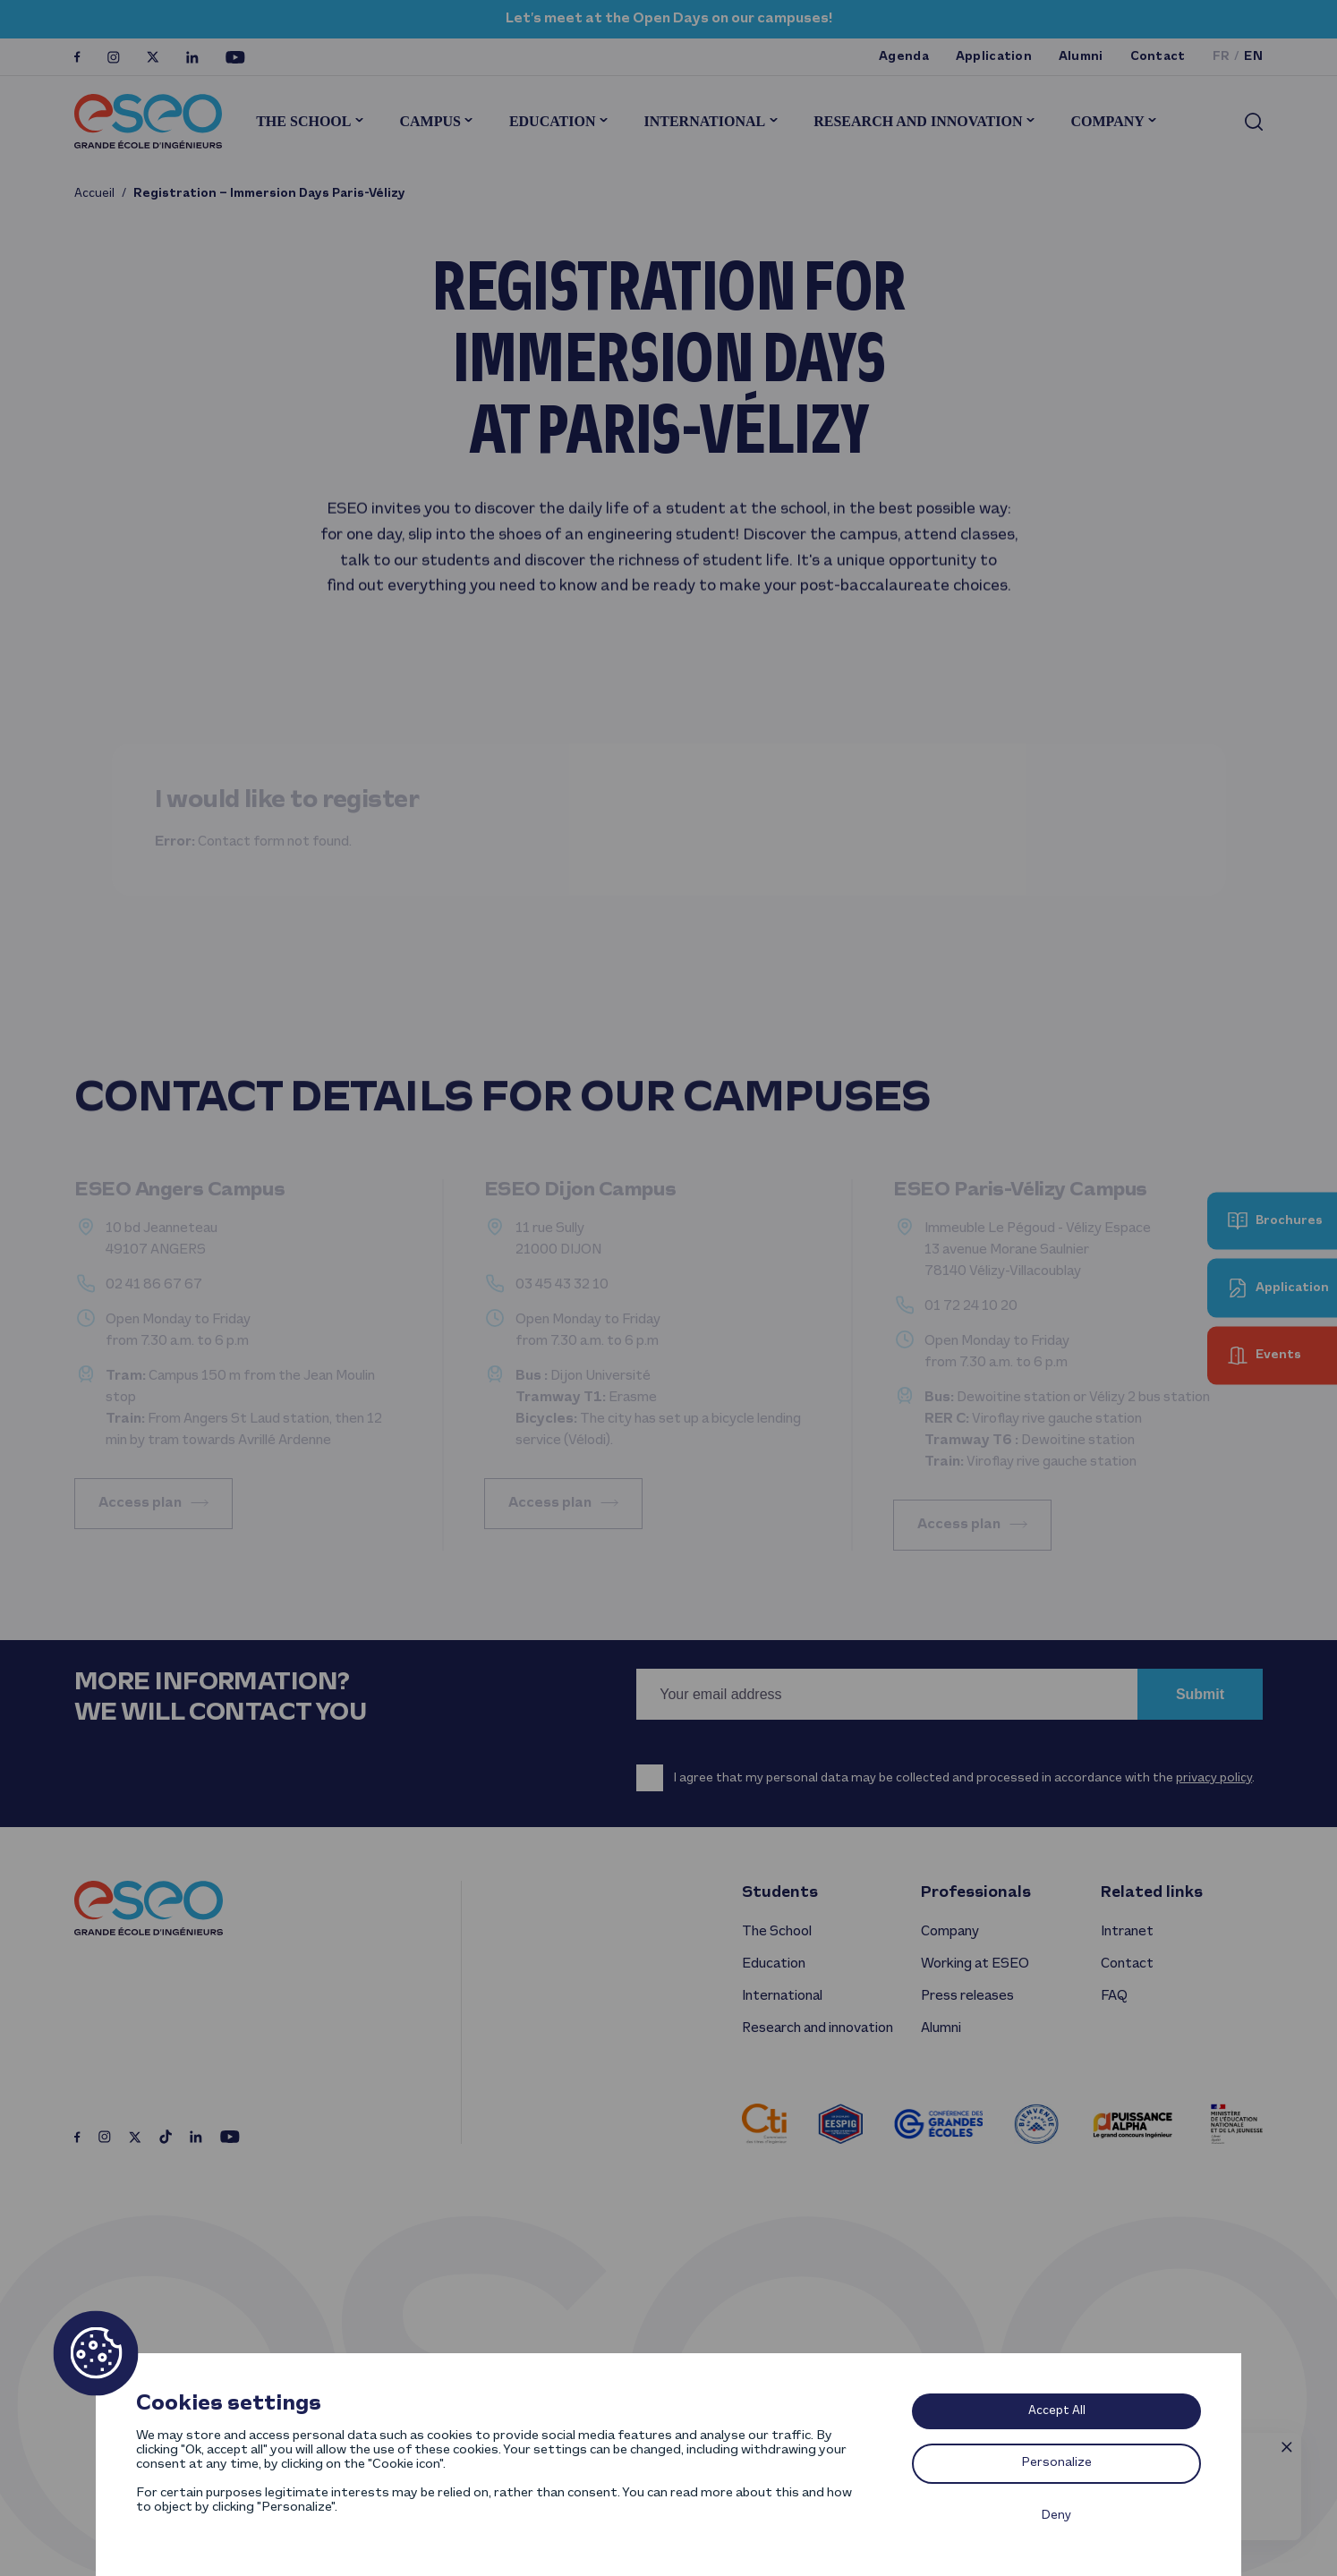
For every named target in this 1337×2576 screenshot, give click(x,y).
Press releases (967, 1996)
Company (1107, 121)
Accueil (94, 193)
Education (552, 121)
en (1253, 57)
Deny (1056, 2515)
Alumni (1081, 57)
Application (994, 57)
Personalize (1057, 2463)
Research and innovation (917, 121)
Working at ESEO (975, 1964)
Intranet (1127, 1932)
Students (780, 1892)
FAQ (1114, 1996)
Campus (429, 121)
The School (303, 121)
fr (1222, 57)
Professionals (976, 1892)
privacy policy (1214, 1778)
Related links (1152, 1892)
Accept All (1057, 2411)
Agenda (904, 57)
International (704, 121)
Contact (1158, 57)
